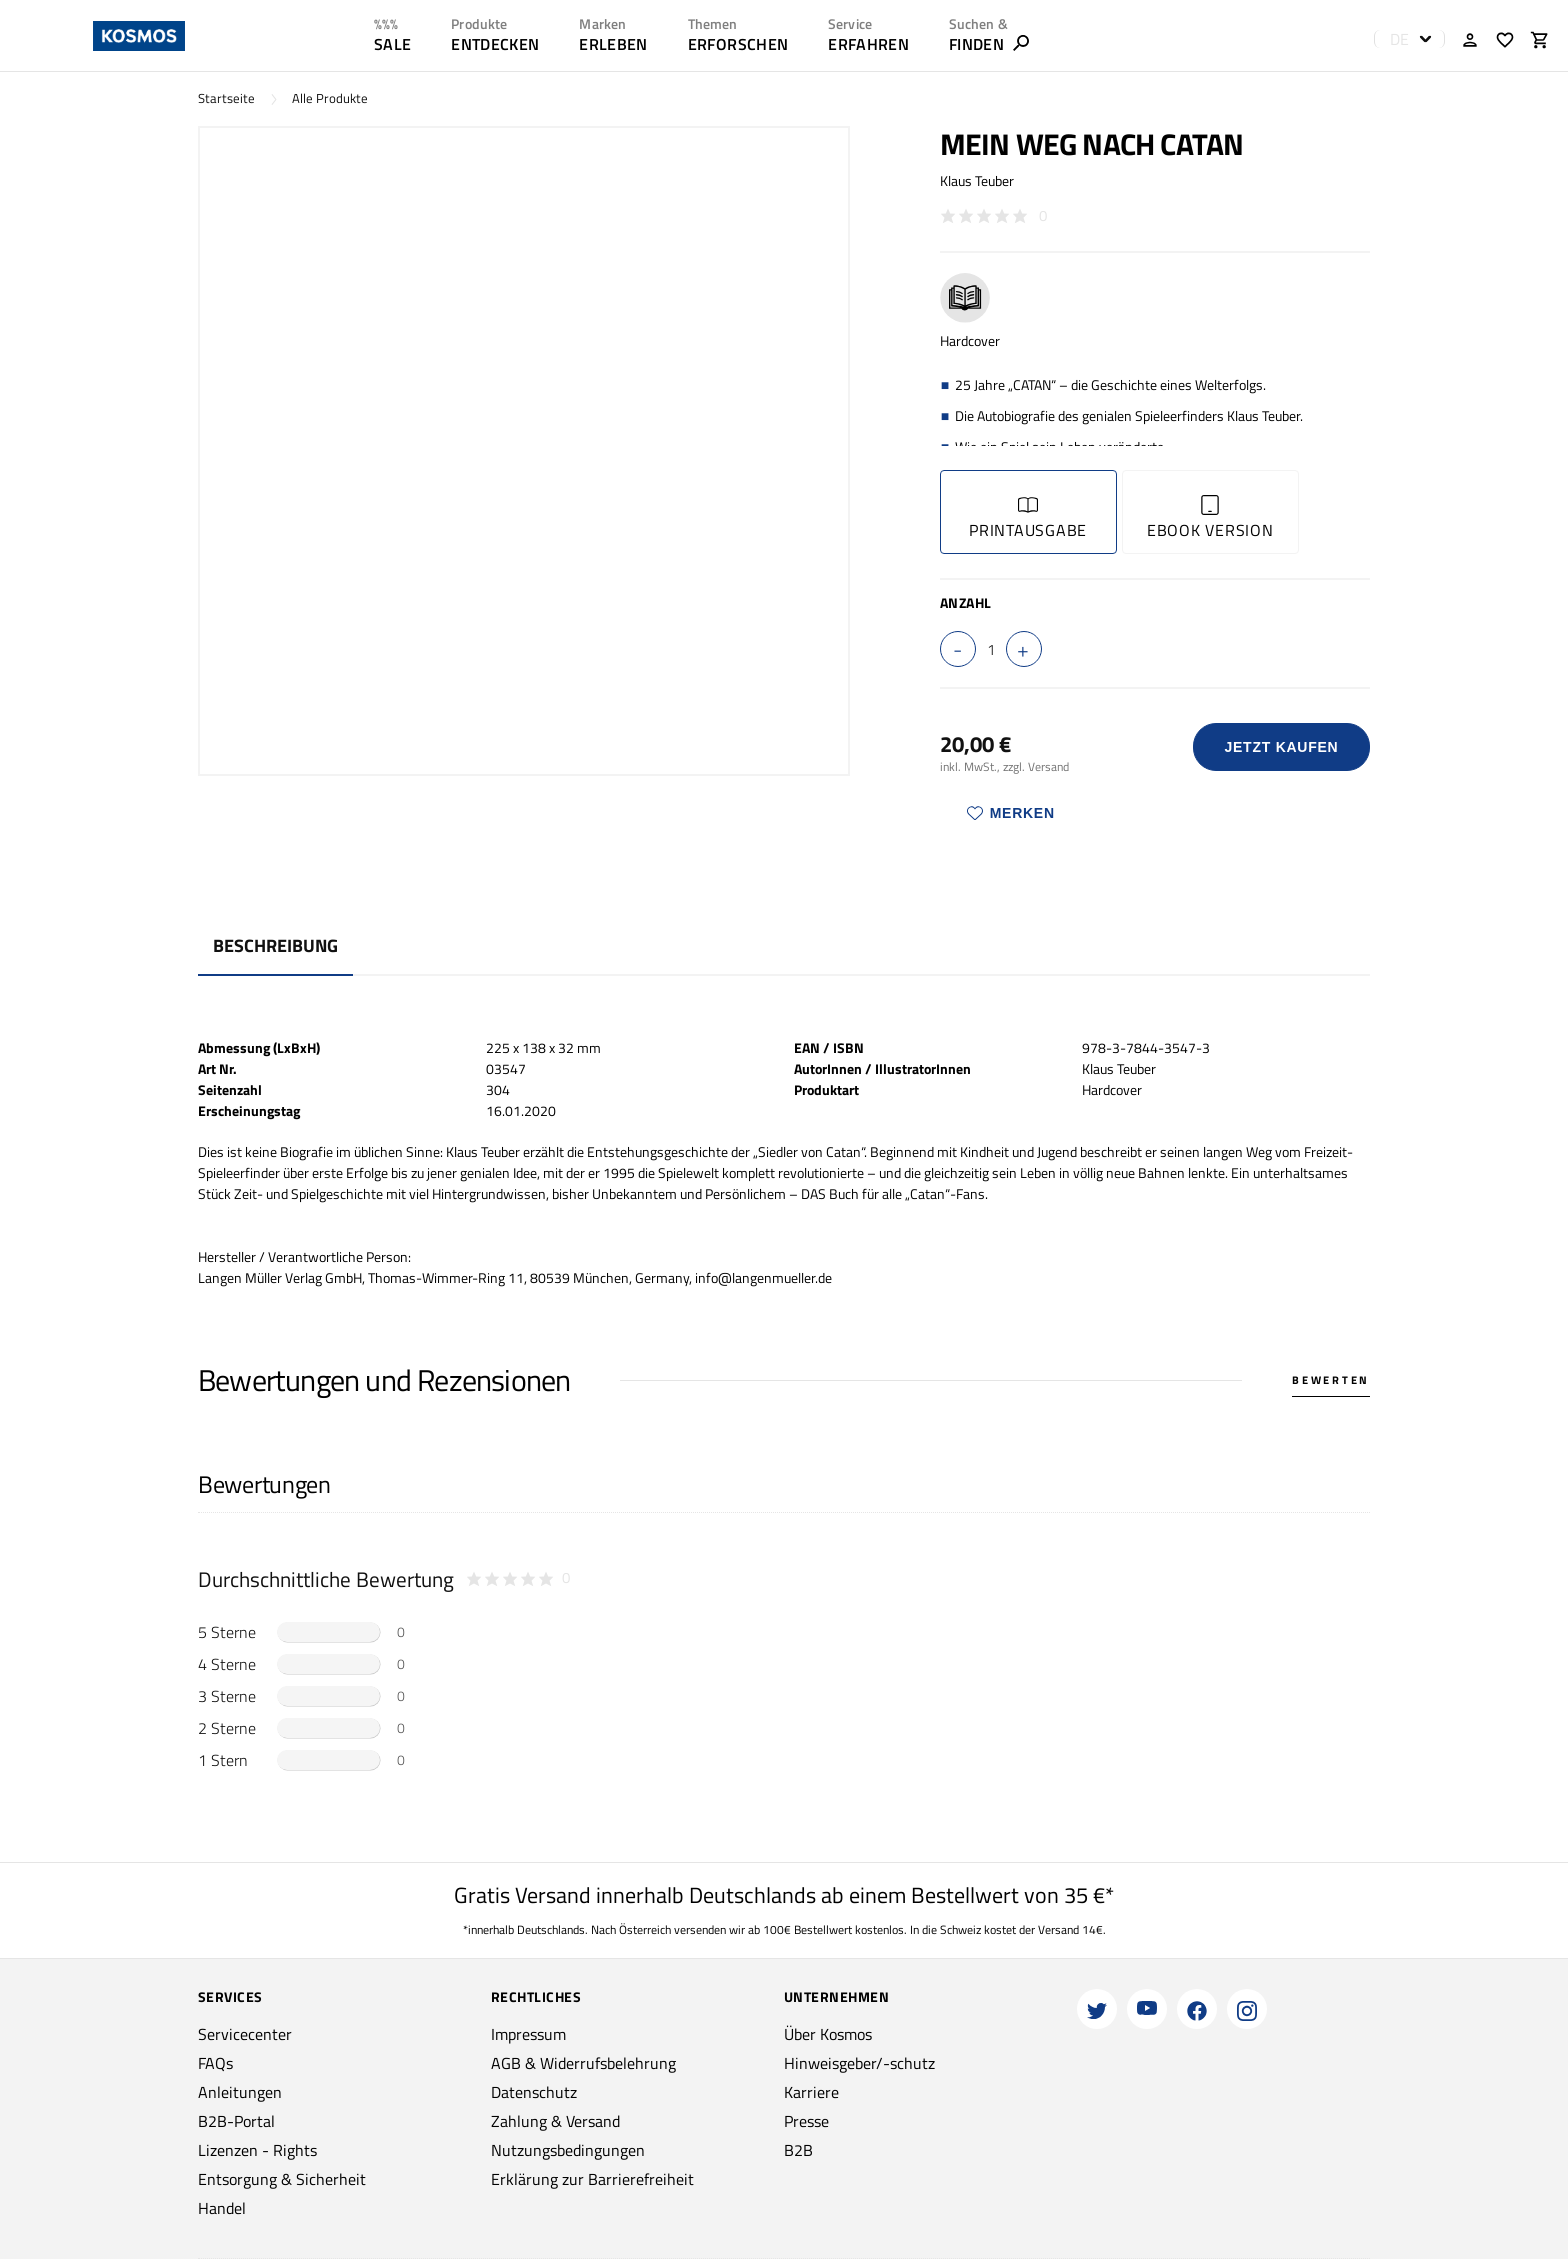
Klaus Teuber (977, 180)
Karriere (811, 2092)
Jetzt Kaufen (1281, 747)
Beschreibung (275, 945)
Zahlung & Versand (555, 2121)
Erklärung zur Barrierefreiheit (592, 2179)
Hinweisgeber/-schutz (859, 2063)
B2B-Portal (236, 2121)
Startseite (226, 98)
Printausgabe (1028, 518)
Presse (806, 2121)
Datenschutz (534, 2092)
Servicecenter (245, 2034)
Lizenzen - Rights (257, 2150)
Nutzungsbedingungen (568, 2150)
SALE (392, 44)
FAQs (215, 2063)
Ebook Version (1210, 518)
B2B (798, 2150)
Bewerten (1331, 1380)
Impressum (528, 2034)
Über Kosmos (828, 2034)
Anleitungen (240, 2092)
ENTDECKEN (495, 44)
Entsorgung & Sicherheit (282, 2179)
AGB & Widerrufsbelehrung (583, 2063)
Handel (222, 2208)
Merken (1011, 813)
